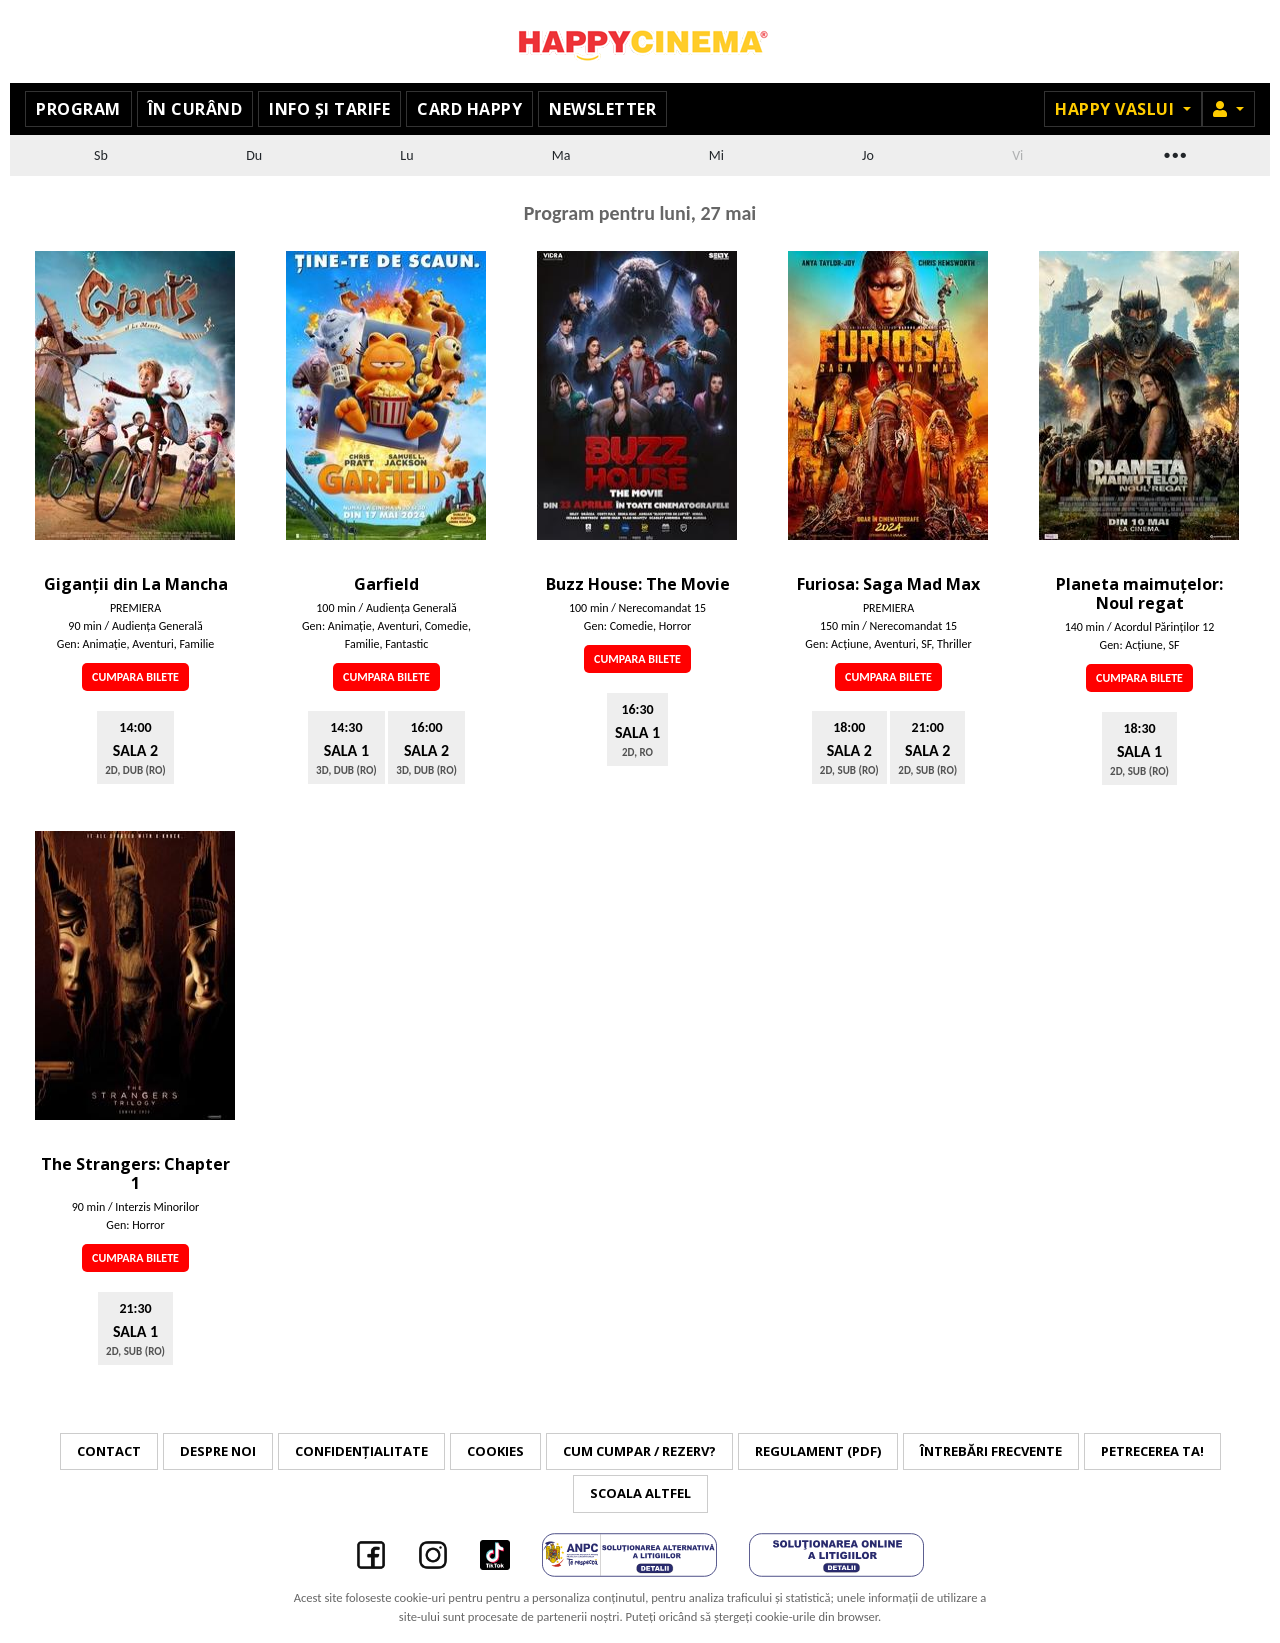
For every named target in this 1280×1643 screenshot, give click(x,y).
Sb (101, 155)
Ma (561, 155)
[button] (1228, 109)
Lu (406, 155)
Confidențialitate (361, 1451)
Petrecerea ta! (1152, 1451)
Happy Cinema (640, 41)
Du (254, 155)
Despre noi (218, 1451)
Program (78, 109)
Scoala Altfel (640, 1493)
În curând (195, 109)
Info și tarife (329, 109)
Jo (868, 155)
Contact (109, 1451)
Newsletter (602, 109)
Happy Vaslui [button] (1117, 109)
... (1174, 152)
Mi (716, 155)
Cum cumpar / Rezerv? (639, 1451)
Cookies (495, 1451)
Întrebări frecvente (991, 1451)
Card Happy (469, 109)
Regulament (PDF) (818, 1451)
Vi (1017, 155)
